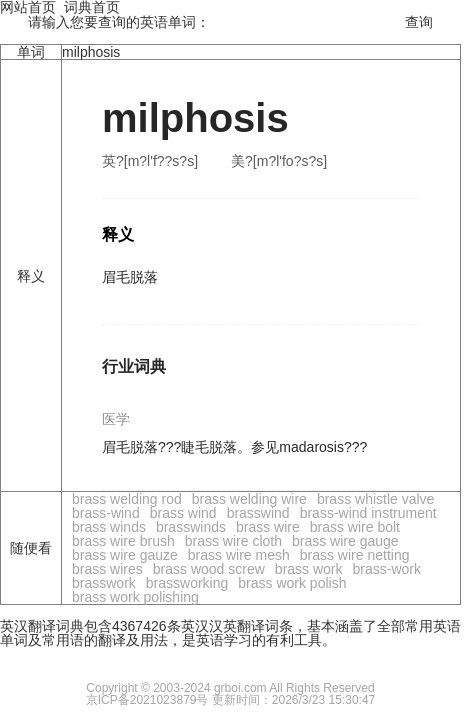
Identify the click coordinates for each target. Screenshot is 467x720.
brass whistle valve (376, 499)
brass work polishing (135, 597)
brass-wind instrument (368, 513)
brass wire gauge (345, 541)
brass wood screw (209, 569)
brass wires (107, 569)
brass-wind (106, 513)
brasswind (258, 513)
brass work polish (292, 583)
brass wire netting (355, 555)
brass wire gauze (125, 555)
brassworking (187, 583)
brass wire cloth (233, 541)
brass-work (387, 569)
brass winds (109, 527)
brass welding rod (127, 499)
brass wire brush (123, 541)
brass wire (268, 527)
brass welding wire (249, 499)
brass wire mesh (239, 555)
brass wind (183, 513)
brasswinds (191, 527)
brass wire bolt (355, 527)
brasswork (104, 583)
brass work (309, 569)
